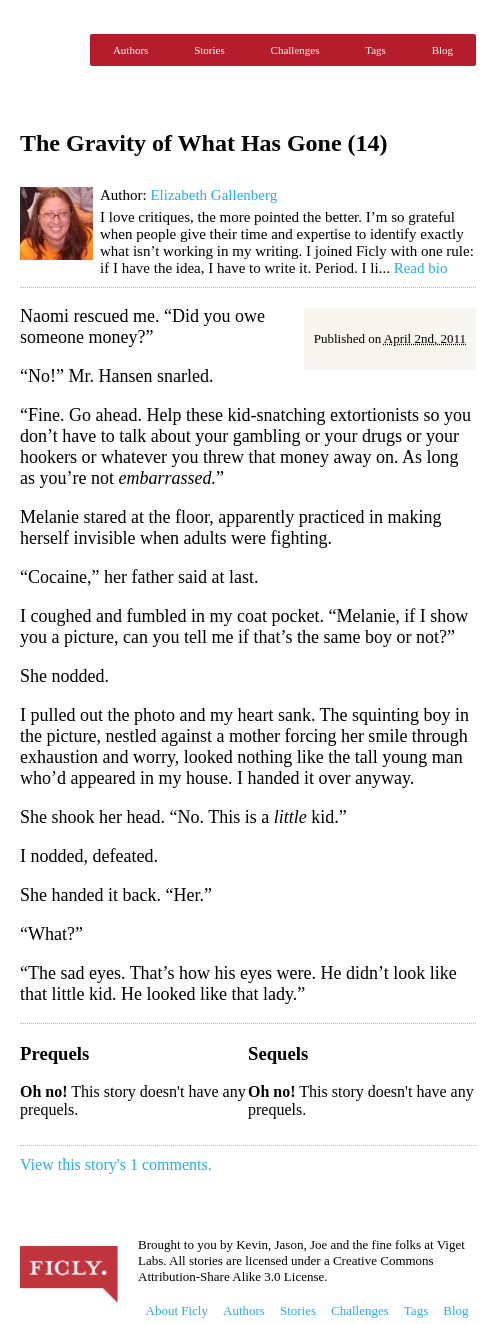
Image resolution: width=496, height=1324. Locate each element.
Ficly (50, 50)
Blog (442, 50)
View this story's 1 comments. (116, 1164)
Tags (375, 50)
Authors (130, 50)
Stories (209, 50)
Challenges (295, 50)
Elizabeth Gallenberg (213, 195)
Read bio (421, 268)
